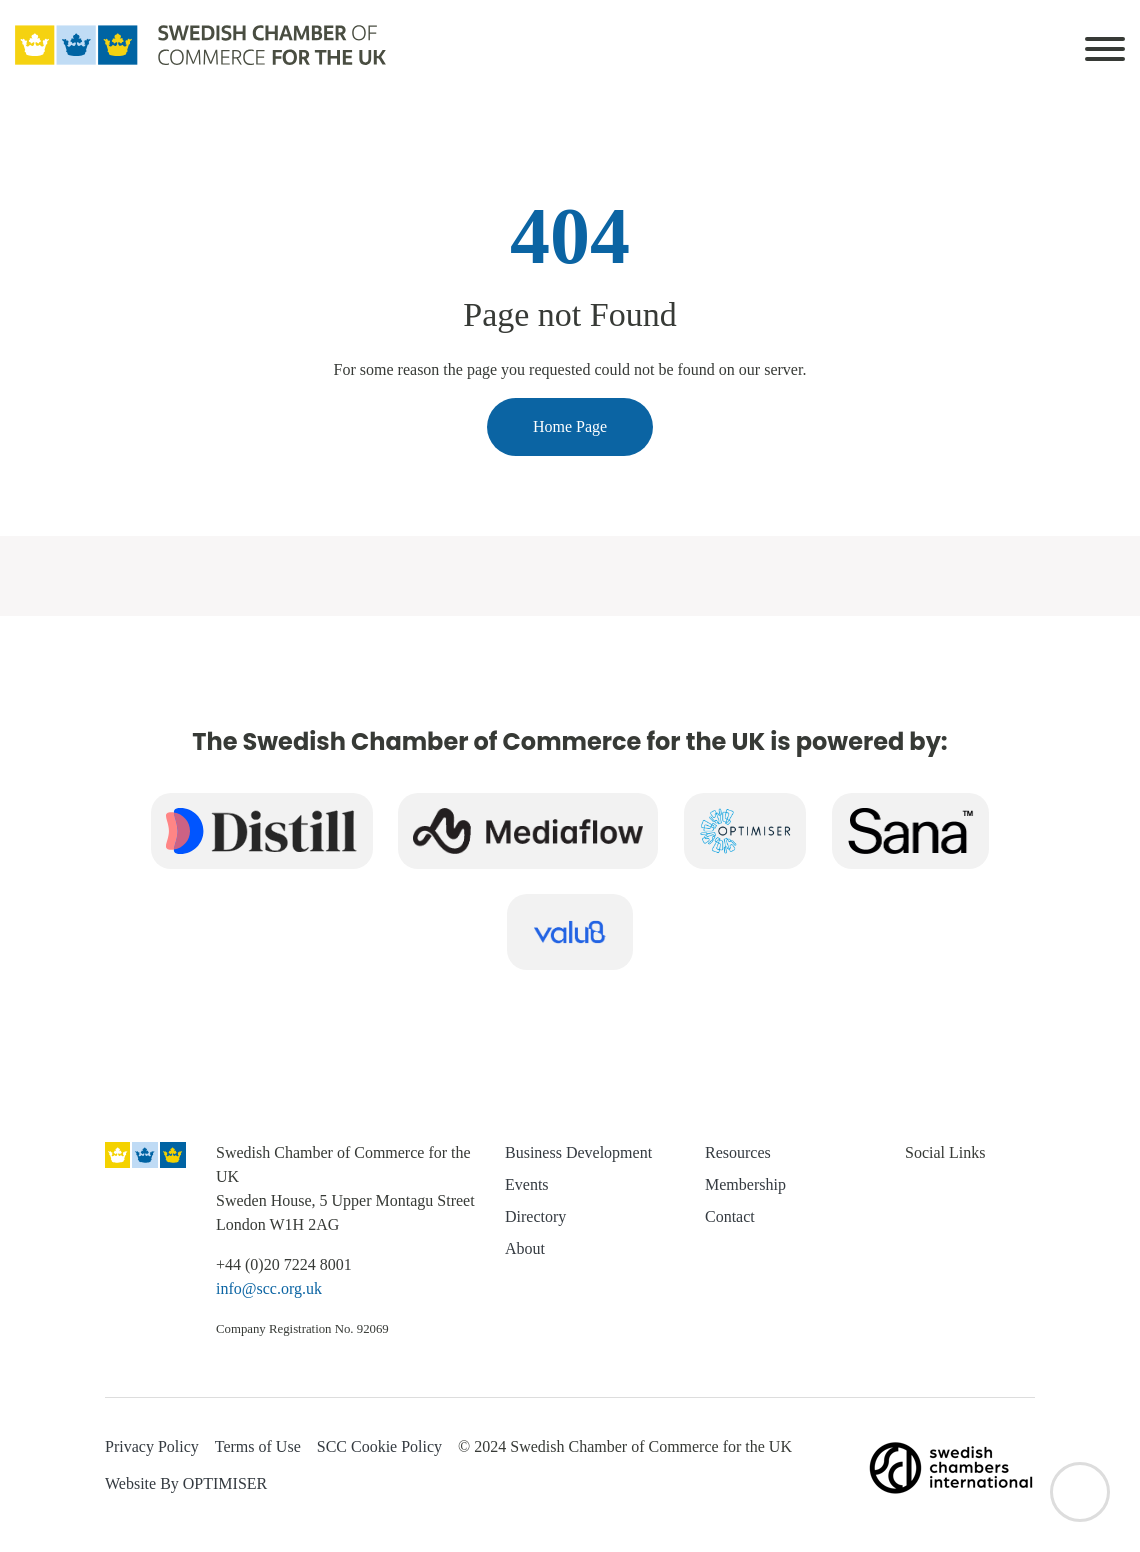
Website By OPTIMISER (186, 1483)
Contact (730, 1216)
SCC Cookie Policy (379, 1446)
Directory (535, 1216)
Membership (745, 1184)
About (525, 1248)
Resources (738, 1152)
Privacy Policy (152, 1446)
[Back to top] (1080, 1492)
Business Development (578, 1152)
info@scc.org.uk (269, 1288)
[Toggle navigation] (1105, 45)
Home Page (570, 426)
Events (527, 1184)
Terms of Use (258, 1446)
